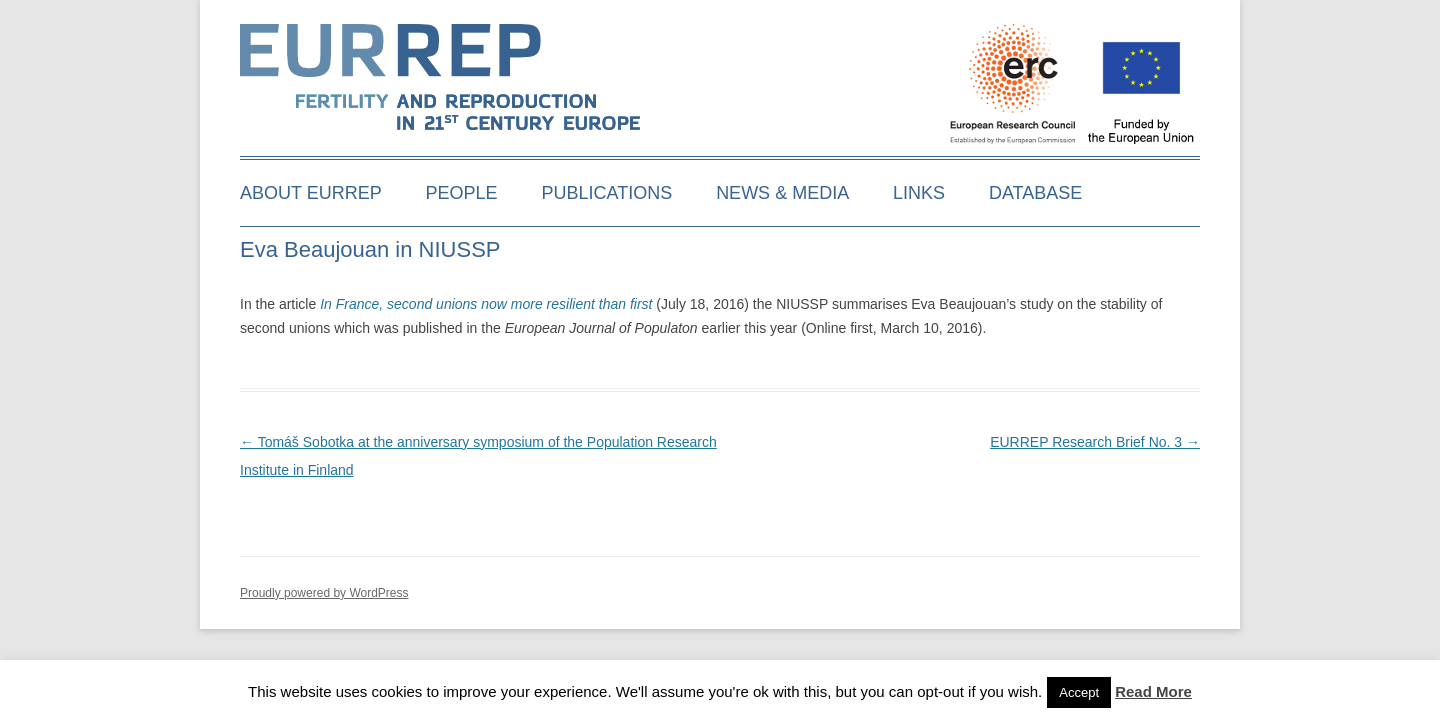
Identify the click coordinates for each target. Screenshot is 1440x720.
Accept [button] (1079, 692)
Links (919, 193)
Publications (607, 193)
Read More (1153, 691)
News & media (782, 193)
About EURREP (311, 193)
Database (1035, 193)
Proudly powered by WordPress (324, 593)
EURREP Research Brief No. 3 (1095, 442)
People (462, 193)
